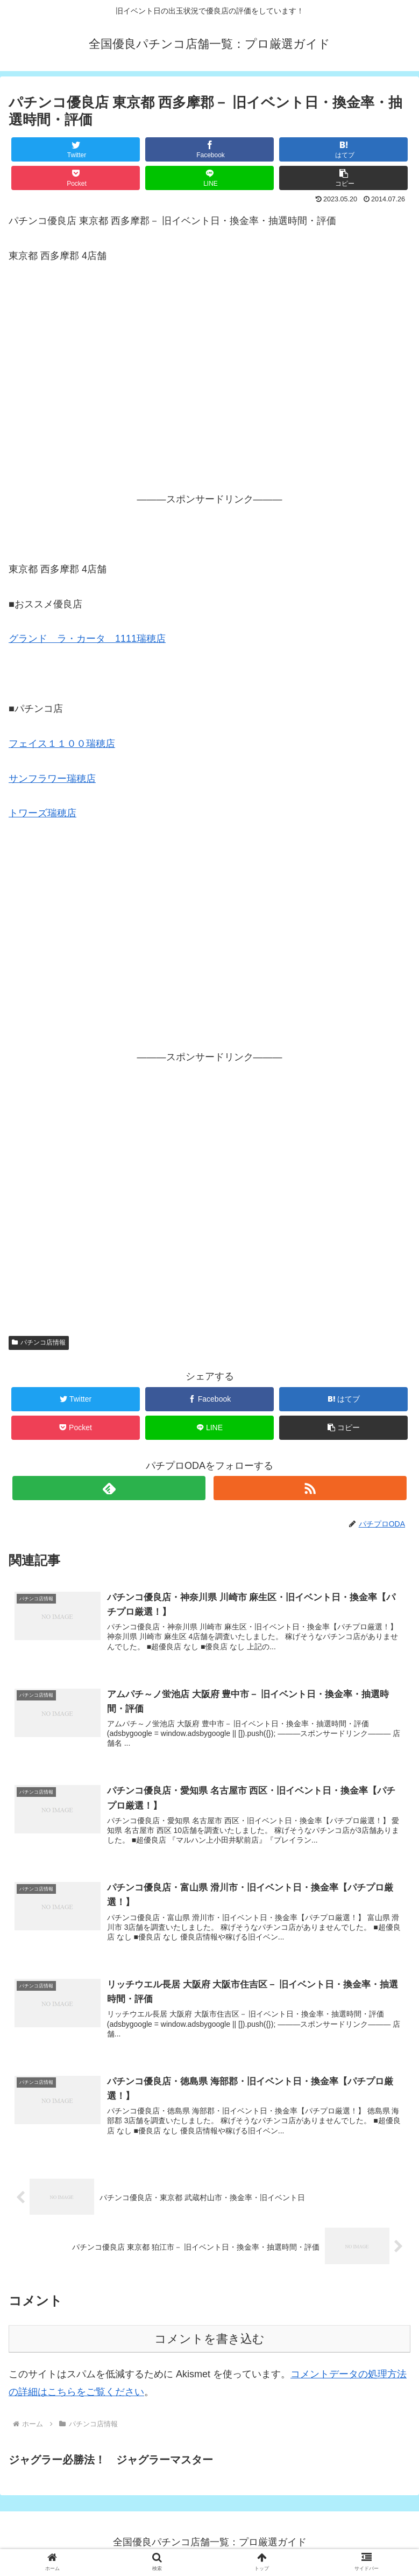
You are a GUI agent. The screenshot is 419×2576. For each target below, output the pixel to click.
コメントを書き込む (209, 2341)
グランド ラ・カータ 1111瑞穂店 (87, 638)
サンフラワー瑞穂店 (52, 778)
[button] (343, 178)
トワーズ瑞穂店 (42, 813)
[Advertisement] (209, 392)
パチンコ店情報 (39, 1342)
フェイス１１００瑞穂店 (62, 743)
